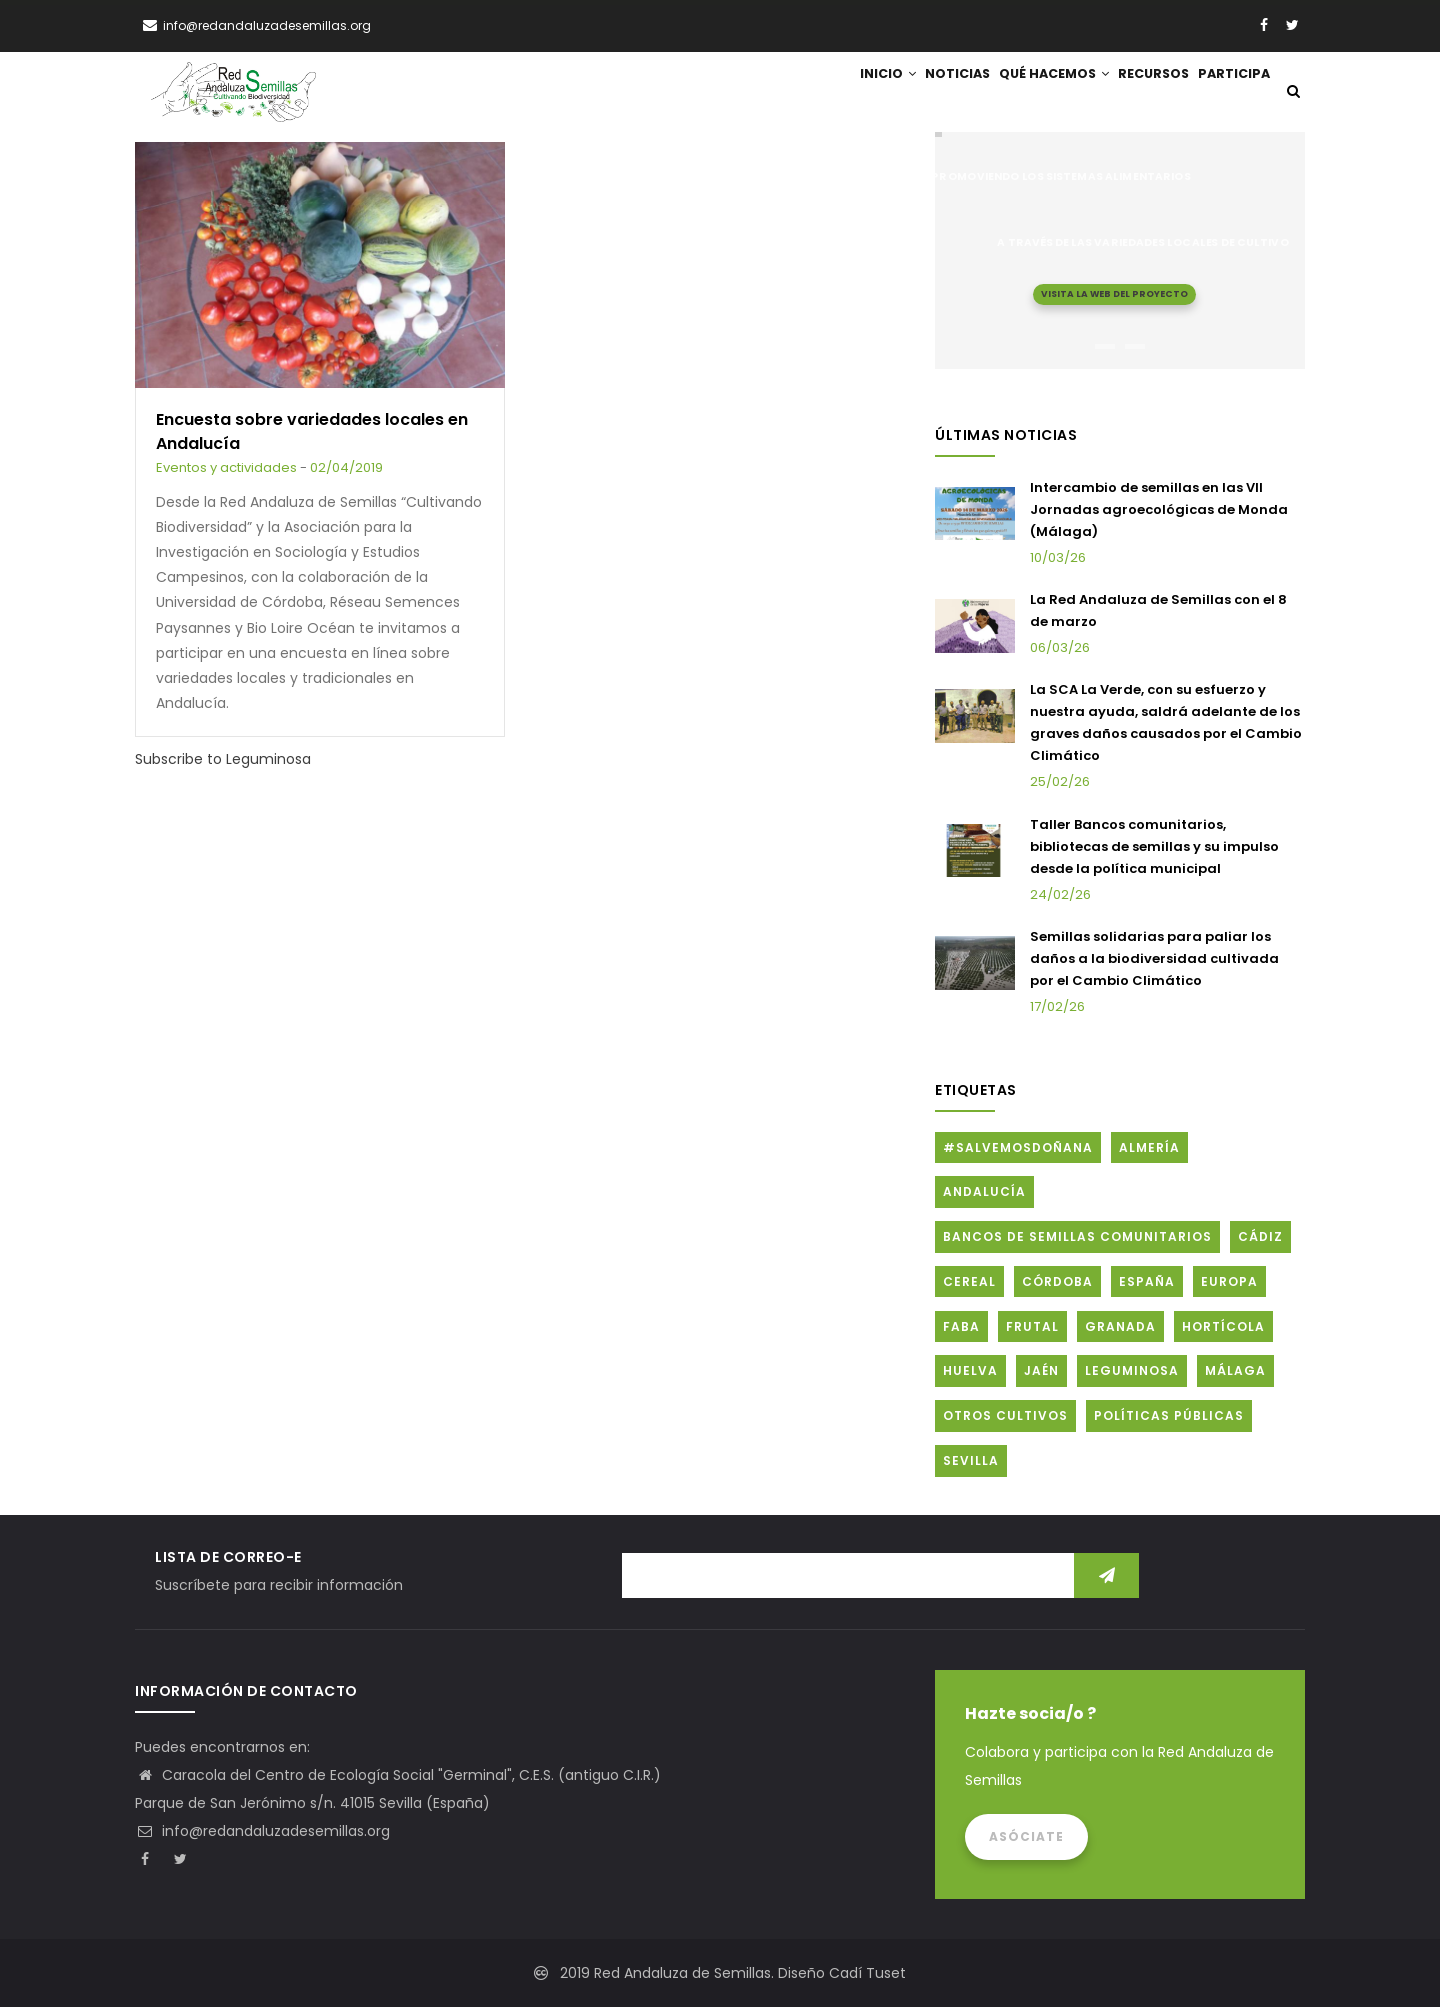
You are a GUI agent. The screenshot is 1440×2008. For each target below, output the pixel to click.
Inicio (837, 92)
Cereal (969, 1282)
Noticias (919, 92)
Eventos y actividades (226, 469)
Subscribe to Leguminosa (223, 761)
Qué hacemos (1026, 92)
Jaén (1041, 1372)
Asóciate (1026, 1837)
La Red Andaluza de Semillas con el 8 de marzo (1158, 612)
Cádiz (1260, 1238)
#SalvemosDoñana (1018, 1148)
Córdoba (1057, 1282)
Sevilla (971, 1462)
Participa (1229, 92)
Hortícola (1223, 1327)
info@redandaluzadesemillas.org (262, 1832)
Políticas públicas (1169, 1417)
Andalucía (984, 1193)
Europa (1229, 1282)
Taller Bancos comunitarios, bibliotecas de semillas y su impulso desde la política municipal (1154, 847)
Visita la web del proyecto (1114, 295)
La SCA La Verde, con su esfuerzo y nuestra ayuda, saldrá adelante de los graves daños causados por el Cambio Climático (1166, 724)
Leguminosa (1132, 1372)
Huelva (970, 1372)
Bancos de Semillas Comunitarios (1077, 1238)
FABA (961, 1327)
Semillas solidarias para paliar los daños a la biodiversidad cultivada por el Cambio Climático (1154, 960)
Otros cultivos (1005, 1417)
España (1147, 1282)
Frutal (1032, 1327)
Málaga (1235, 1372)
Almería (1149, 1148)
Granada (1120, 1327)
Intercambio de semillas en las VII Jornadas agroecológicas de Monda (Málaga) (1159, 510)
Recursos (1137, 92)
